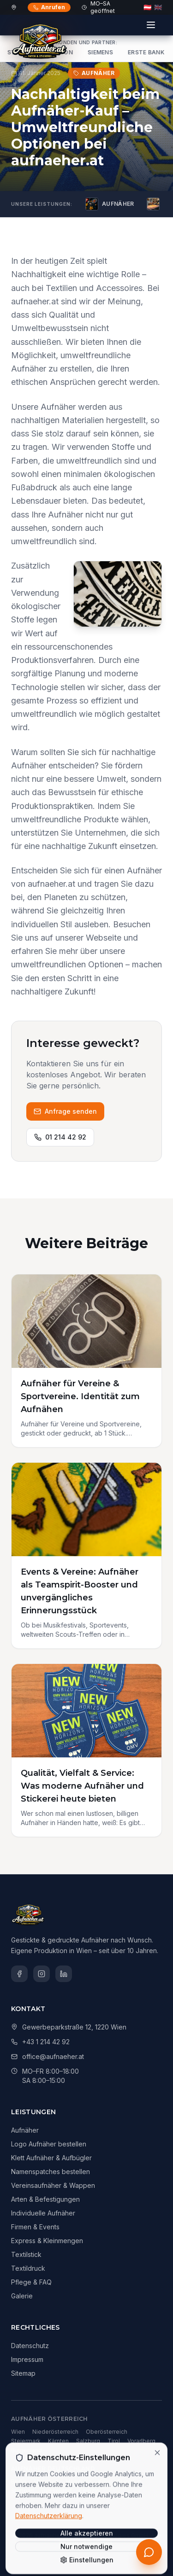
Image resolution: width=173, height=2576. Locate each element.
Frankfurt (130, 2481)
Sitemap (23, 2373)
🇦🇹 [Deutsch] (147, 7)
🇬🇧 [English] (158, 7)
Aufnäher (25, 2130)
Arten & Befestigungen (45, 2199)
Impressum (27, 2359)
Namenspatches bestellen (50, 2171)
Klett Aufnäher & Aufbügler (51, 2158)
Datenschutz (30, 2345)
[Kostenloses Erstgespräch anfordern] (149, 2552)
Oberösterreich (106, 2431)
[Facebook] (19, 1973)
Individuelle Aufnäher (43, 2213)
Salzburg (88, 2440)
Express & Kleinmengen (47, 2241)
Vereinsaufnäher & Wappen (53, 2185)
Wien (18, 2431)
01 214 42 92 (60, 1137)
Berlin (18, 2481)
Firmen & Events (35, 2227)
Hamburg (78, 2481)
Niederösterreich (55, 2431)
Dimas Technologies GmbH (110, 2535)
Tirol (113, 2440)
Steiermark (26, 2440)
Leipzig (89, 2490)
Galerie (22, 2296)
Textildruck (28, 2268)
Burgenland (26, 2450)
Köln (104, 2481)
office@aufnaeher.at (53, 2056)
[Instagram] (41, 1973)
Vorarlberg (141, 2440)
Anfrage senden (65, 1111)
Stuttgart (22, 2490)
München (46, 2481)
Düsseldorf (57, 2490)
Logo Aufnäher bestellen (48, 2144)
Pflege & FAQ (31, 2282)
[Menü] (151, 25)
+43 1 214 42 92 (46, 2042)
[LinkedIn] (63, 1973)
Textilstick (26, 2254)
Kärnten (58, 2440)
